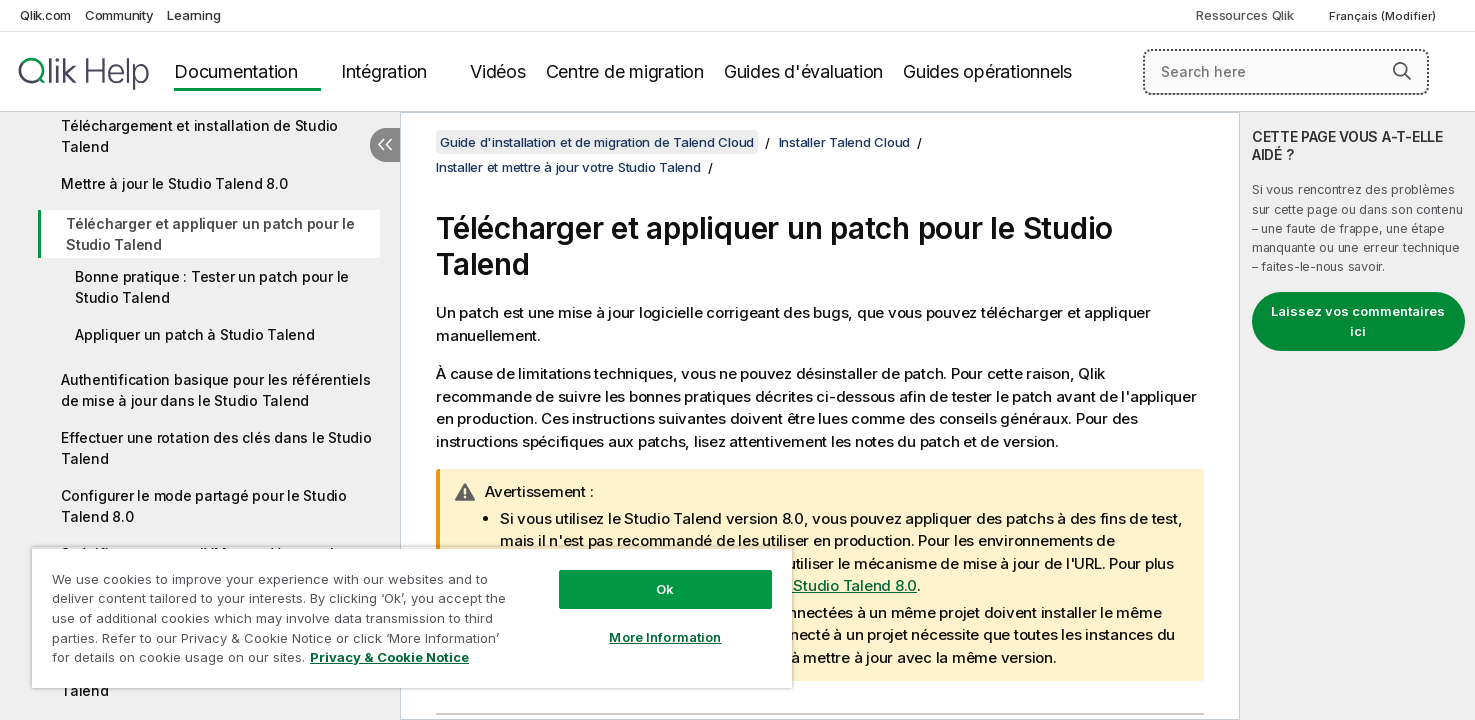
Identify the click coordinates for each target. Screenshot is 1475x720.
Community (119, 15)
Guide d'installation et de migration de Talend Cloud (597, 142)
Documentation (236, 71)
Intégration (384, 71)
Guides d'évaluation (803, 71)
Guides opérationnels (987, 71)
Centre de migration (625, 71)
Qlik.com (45, 15)
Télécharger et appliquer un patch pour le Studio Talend (210, 234)
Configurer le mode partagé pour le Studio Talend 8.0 (204, 506)
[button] (1402, 71)
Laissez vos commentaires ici (1358, 321)
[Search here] (1286, 72)
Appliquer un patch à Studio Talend (195, 334)
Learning (193, 15)
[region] (412, 617)
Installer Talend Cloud (845, 142)
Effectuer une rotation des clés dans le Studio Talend (216, 448)
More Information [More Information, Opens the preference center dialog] (665, 637)
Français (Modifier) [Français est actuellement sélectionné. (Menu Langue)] (1384, 16)
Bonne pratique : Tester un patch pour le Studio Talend (212, 287)
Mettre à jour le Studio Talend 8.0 (174, 183)
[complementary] (1357, 416)
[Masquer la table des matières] (385, 145)
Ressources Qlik (1244, 15)
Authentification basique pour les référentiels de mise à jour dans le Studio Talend (216, 390)
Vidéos (498, 71)
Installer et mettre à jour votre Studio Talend (568, 167)
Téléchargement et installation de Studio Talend (199, 136)
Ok (665, 589)
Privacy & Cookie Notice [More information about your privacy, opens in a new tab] (389, 657)
